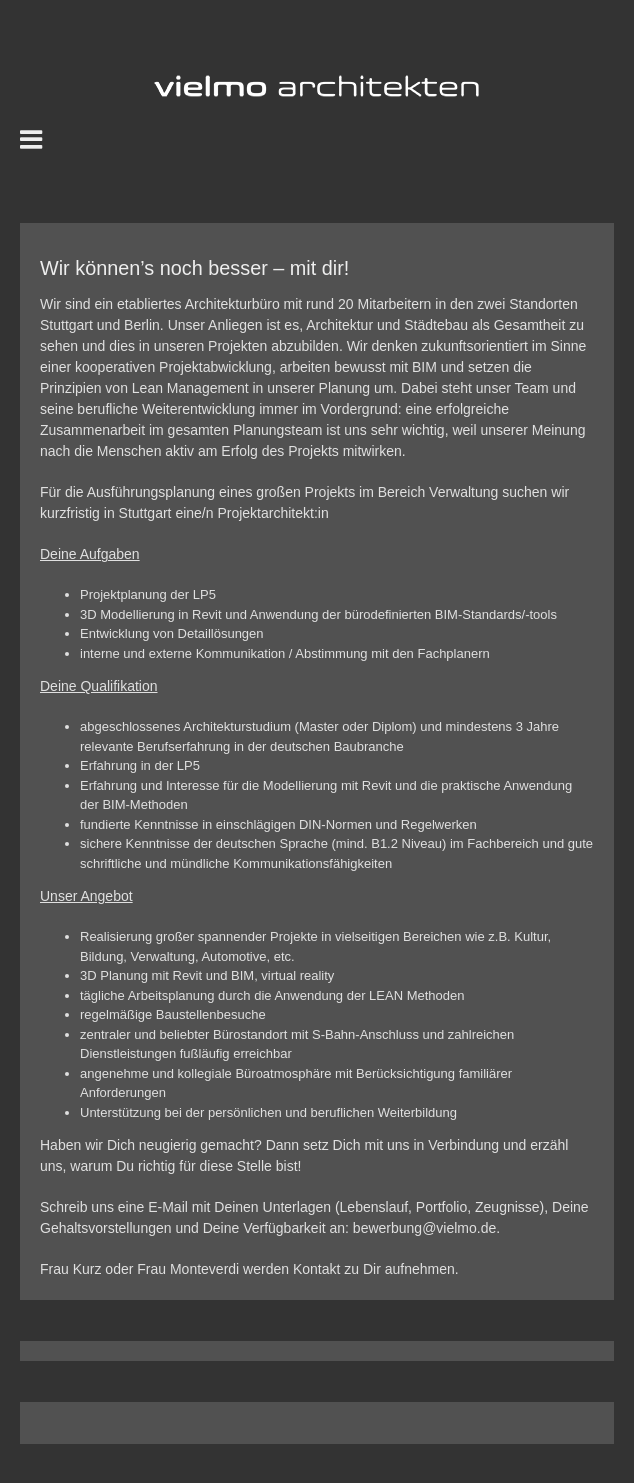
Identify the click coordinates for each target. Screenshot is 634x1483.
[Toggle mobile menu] (33, 139)
